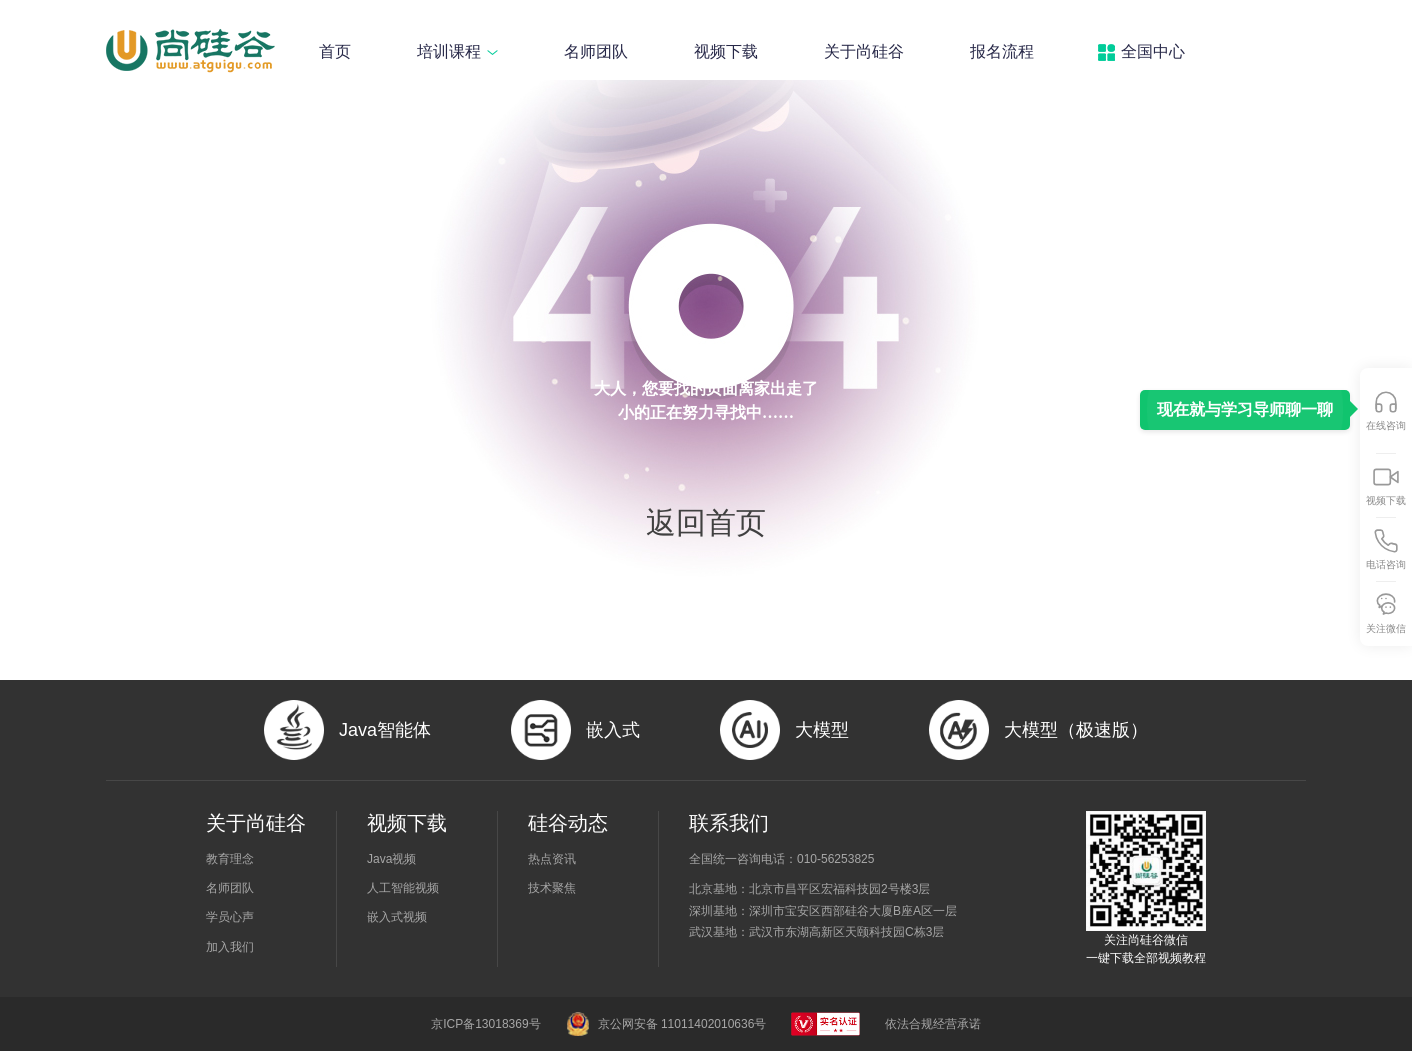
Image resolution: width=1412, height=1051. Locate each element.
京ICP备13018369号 (485, 1024)
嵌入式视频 (397, 917)
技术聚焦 (552, 888)
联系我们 (729, 823)
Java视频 (391, 859)
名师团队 (596, 51)
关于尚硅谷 (864, 51)
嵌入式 (613, 730)
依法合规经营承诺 (933, 1024)
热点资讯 (552, 859)
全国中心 (1153, 51)
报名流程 (1002, 51)
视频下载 (726, 51)
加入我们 (230, 947)
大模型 (822, 730)
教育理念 (230, 859)
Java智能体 (385, 730)
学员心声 (230, 917)
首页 (335, 51)
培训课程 (457, 51)
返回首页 (706, 523)
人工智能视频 (403, 888)
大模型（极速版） (1076, 730)
